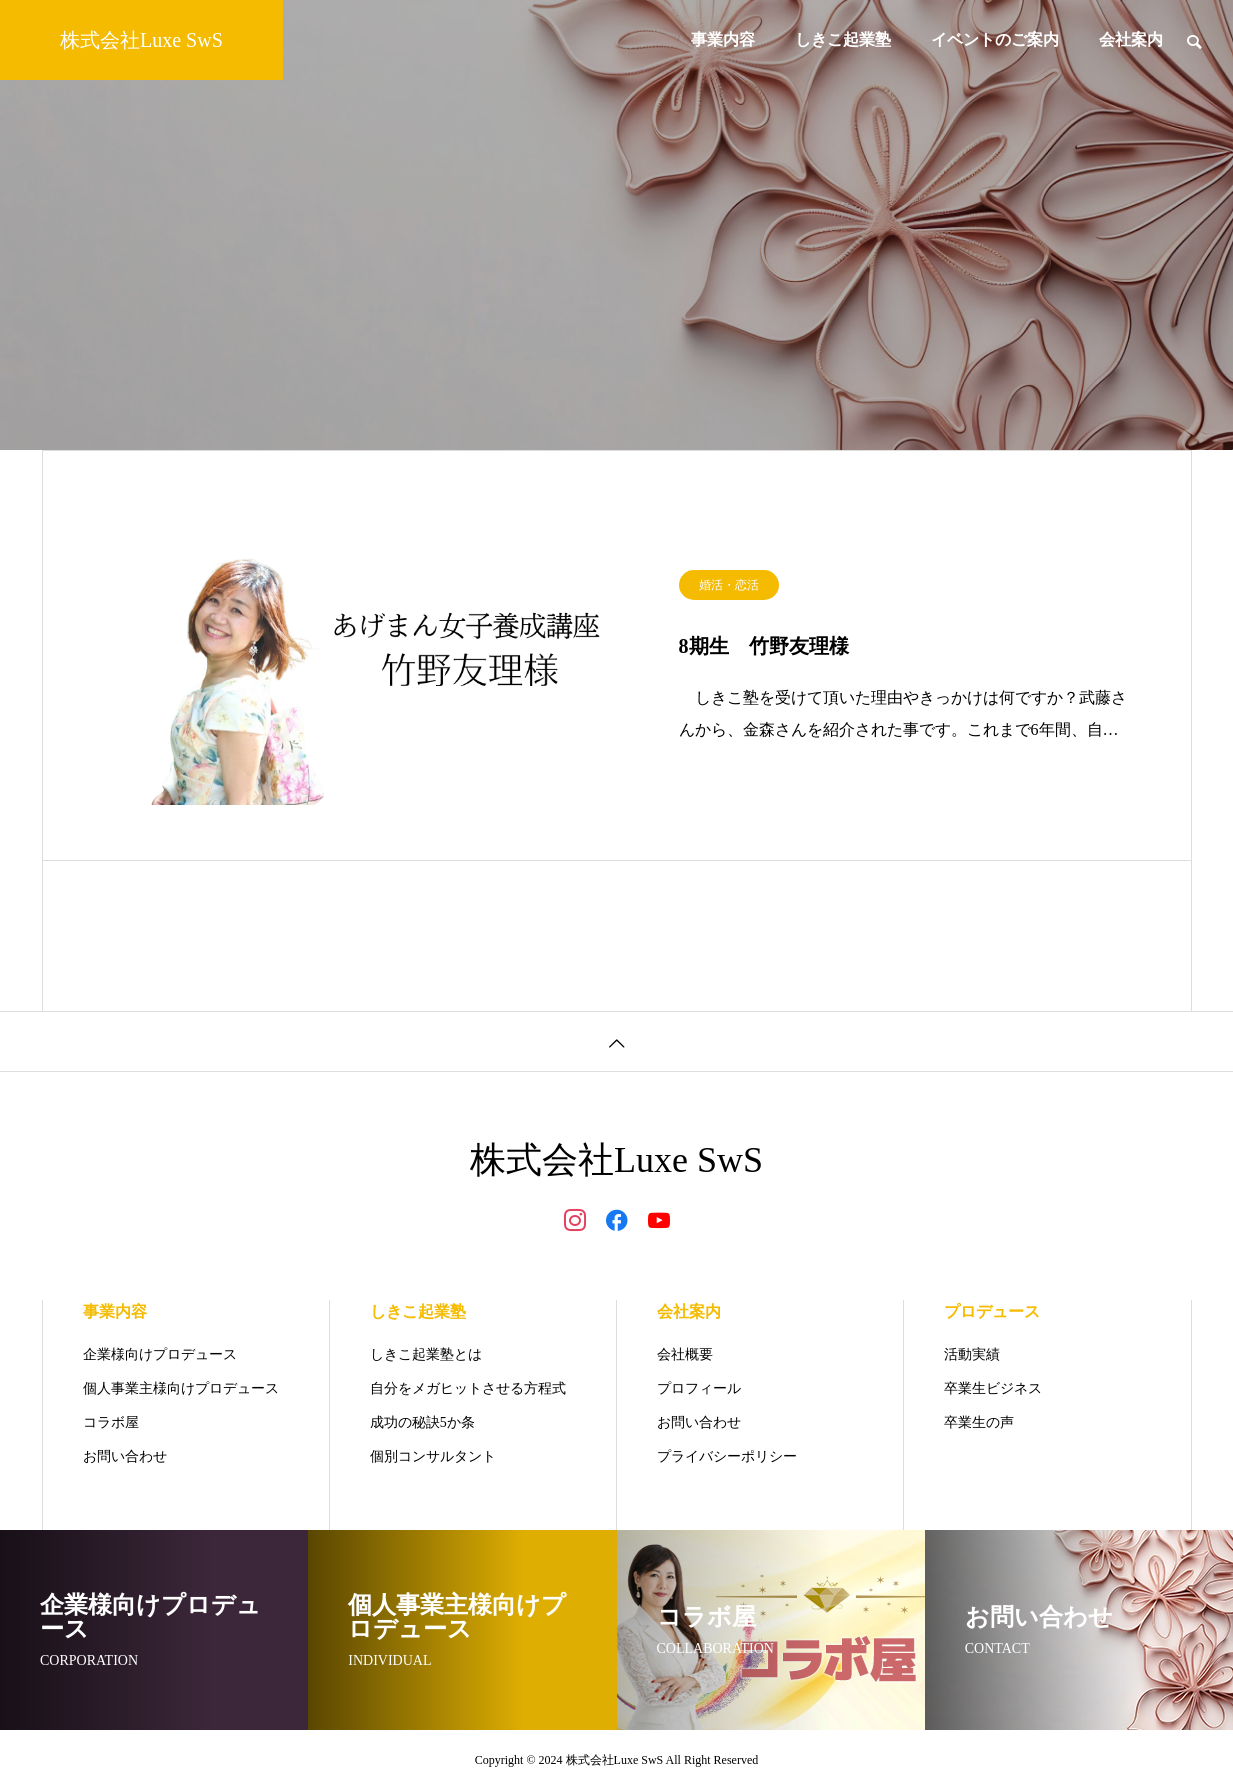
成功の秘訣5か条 (422, 1422)
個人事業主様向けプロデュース (181, 1388)
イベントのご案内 (995, 39)
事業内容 (723, 39)
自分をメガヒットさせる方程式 (468, 1388)
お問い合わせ (125, 1456)
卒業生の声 (979, 1422)
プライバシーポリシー (727, 1456)
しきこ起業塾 (843, 39)
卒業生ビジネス (993, 1388)
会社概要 (685, 1354)
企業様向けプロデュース (160, 1354)
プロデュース (992, 1311)
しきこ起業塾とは (426, 1354)
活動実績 (972, 1354)
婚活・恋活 (729, 594)
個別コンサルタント (433, 1456)
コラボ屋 (111, 1422)
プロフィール (699, 1388)
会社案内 (1131, 39)
